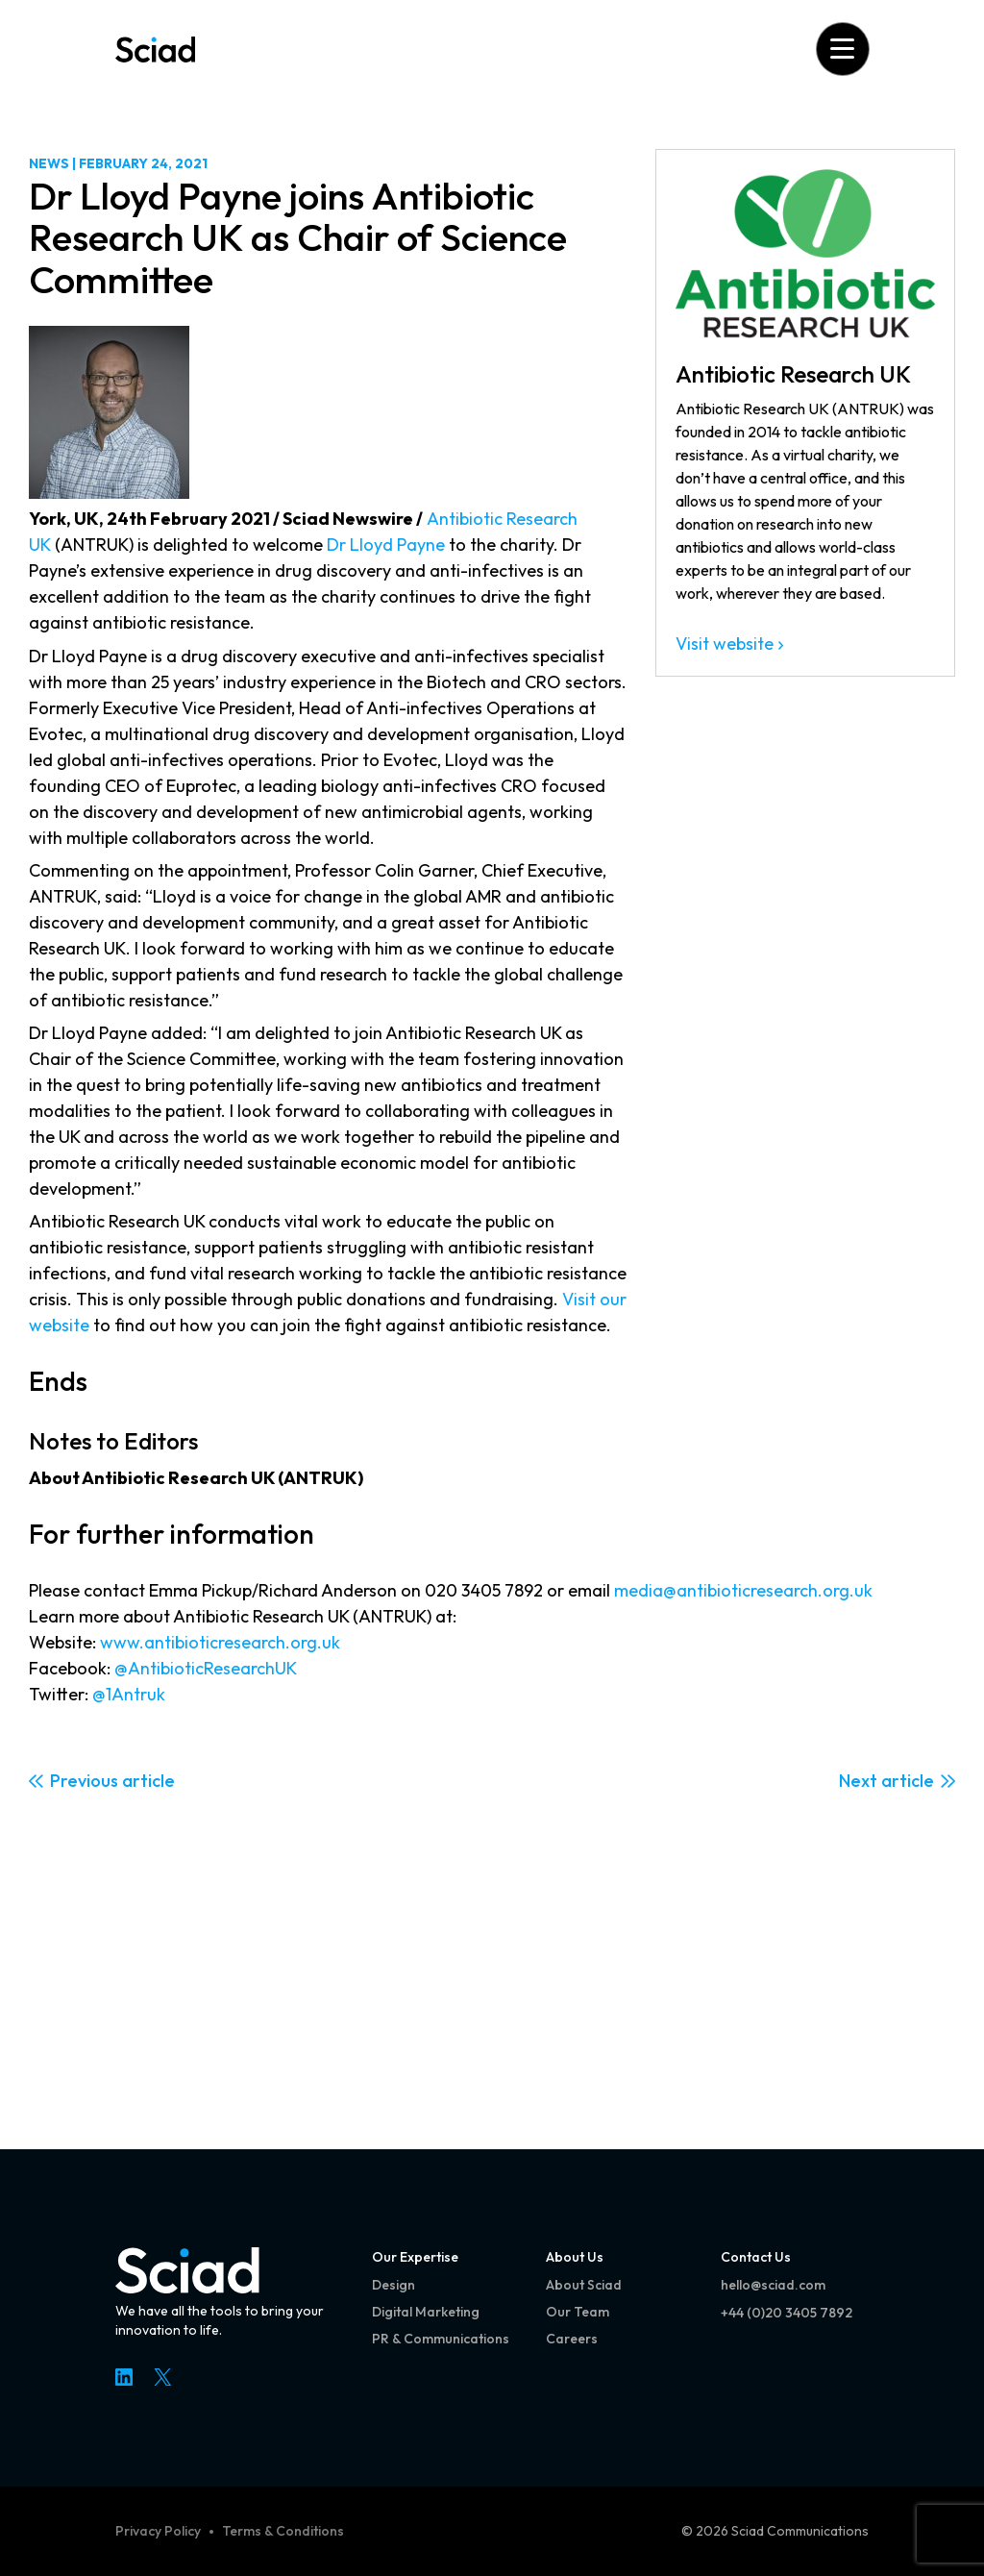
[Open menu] (842, 48)
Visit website (725, 643)
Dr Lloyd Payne (386, 544)
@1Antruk (128, 1694)
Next (858, 1781)
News (49, 163)
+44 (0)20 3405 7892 (786, 2312)
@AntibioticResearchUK (205, 1668)
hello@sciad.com (773, 2284)
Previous (84, 1781)
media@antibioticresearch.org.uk (743, 1590)
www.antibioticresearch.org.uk (220, 1642)
